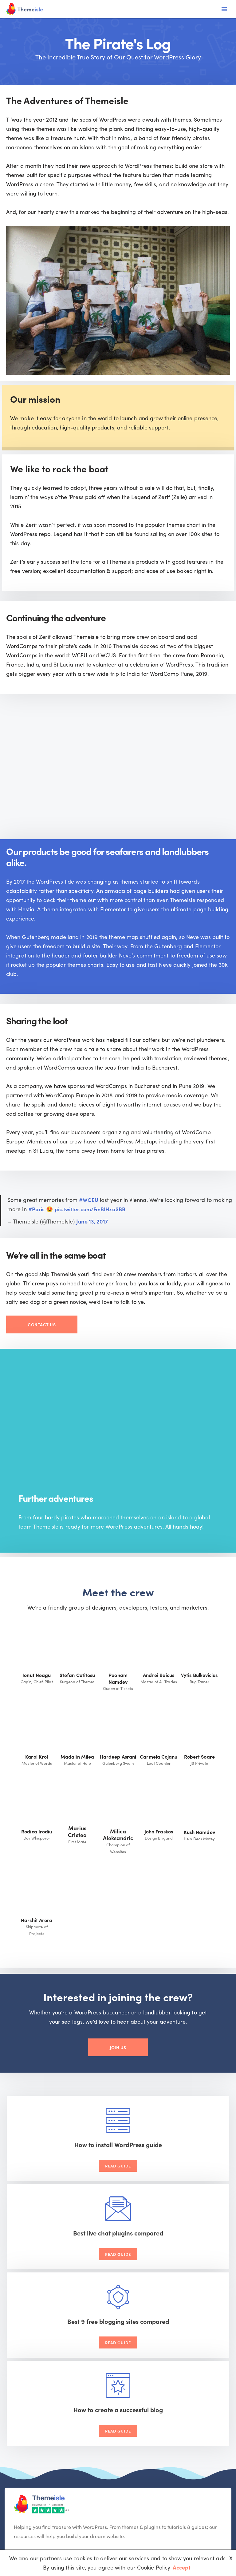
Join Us (118, 2068)
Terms (155, 2521)
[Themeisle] (24, 9)
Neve (95, 2516)
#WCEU (88, 1217)
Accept (182, 2567)
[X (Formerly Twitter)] (36, 2411)
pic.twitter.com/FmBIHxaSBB (92, 1226)
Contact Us (42, 1342)
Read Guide (62, 2189)
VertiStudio (67, 2525)
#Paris (36, 1226)
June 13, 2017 (92, 1239)
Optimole (17, 2525)
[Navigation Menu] (224, 9)
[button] (211, 2439)
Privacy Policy (212, 2521)
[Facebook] (21, 2411)
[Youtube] (52, 2411)
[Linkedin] (68, 2411)
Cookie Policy (179, 2521)
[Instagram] (83, 2411)
